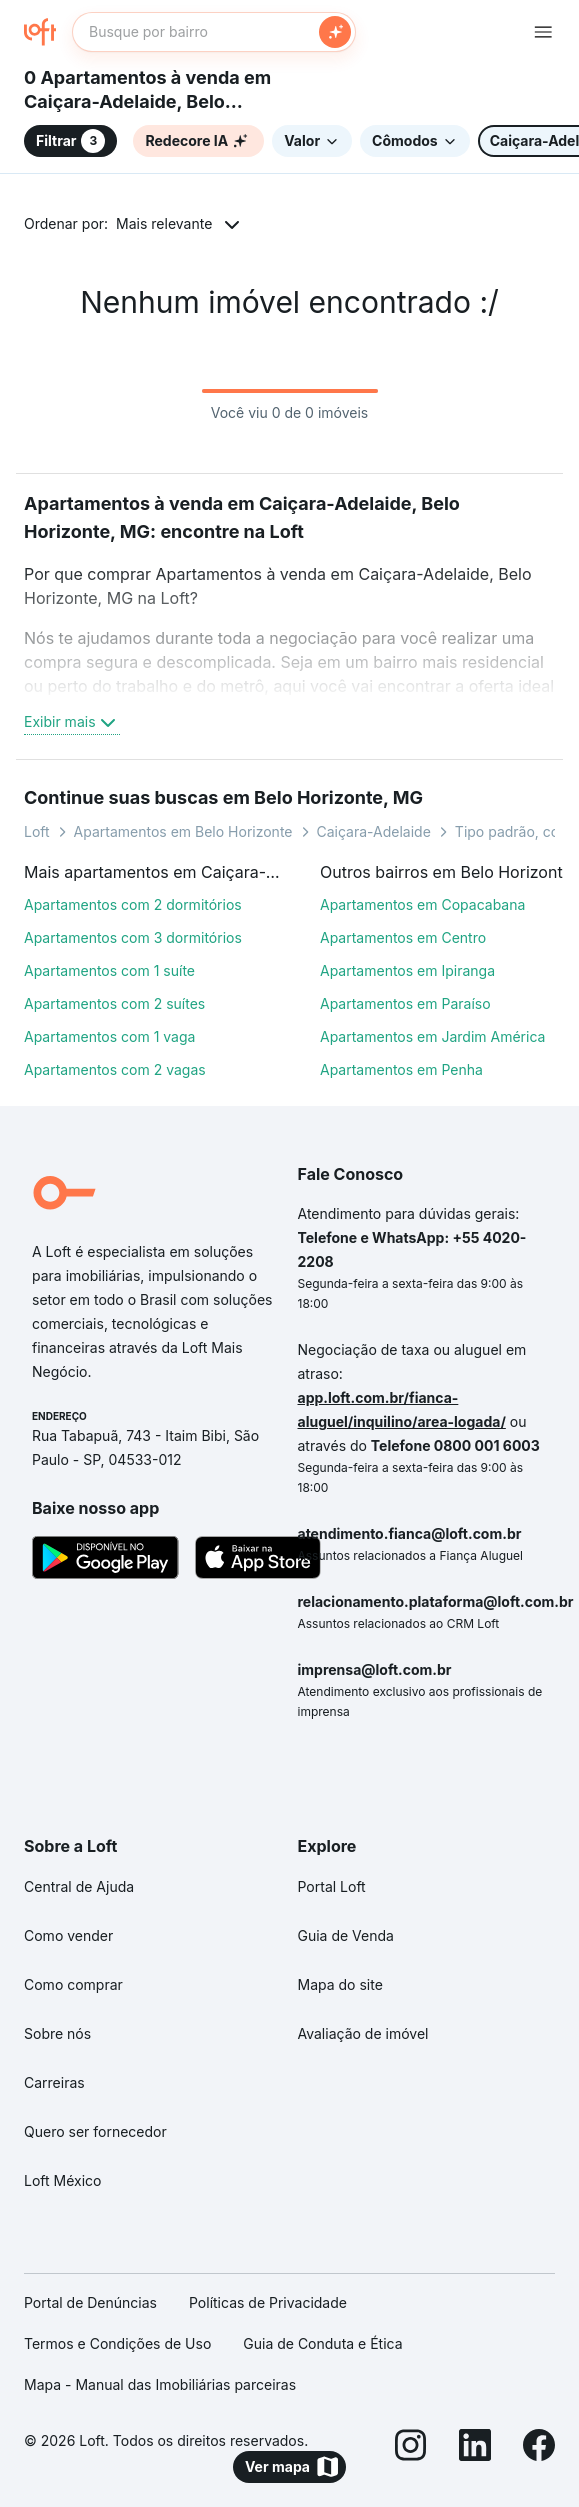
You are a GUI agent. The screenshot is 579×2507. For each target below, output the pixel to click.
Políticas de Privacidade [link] (268, 2302)
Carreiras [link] (54, 2082)
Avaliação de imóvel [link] (363, 2033)
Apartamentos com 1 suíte (109, 970)
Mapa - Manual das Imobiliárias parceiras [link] (160, 2384)
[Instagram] (411, 2448)
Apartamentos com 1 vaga (109, 1036)
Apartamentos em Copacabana (422, 904)
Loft (37, 831)
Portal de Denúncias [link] (90, 2302)
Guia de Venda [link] (346, 1935)
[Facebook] (539, 2448)
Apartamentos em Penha (401, 1069)
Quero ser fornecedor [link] (95, 2131)
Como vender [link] (68, 1935)
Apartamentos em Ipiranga (407, 970)
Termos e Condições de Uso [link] (117, 2343)
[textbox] (214, 32)
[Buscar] (335, 32)
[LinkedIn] (475, 2448)
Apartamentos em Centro (403, 937)
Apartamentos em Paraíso (405, 1003)
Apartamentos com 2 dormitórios (133, 904)
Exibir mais (72, 722)
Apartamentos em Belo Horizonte (183, 831)
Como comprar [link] (73, 1984)
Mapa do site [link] (340, 1984)
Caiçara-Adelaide (374, 831)
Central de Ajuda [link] (79, 1886)
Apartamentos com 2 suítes (114, 1003)
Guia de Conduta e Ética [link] (322, 2343)
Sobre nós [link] (57, 2033)
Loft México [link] (62, 2180)
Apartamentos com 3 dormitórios (133, 937)
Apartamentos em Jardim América (432, 1036)
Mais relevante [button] (164, 223)
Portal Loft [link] (332, 1886)
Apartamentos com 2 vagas (115, 1069)
